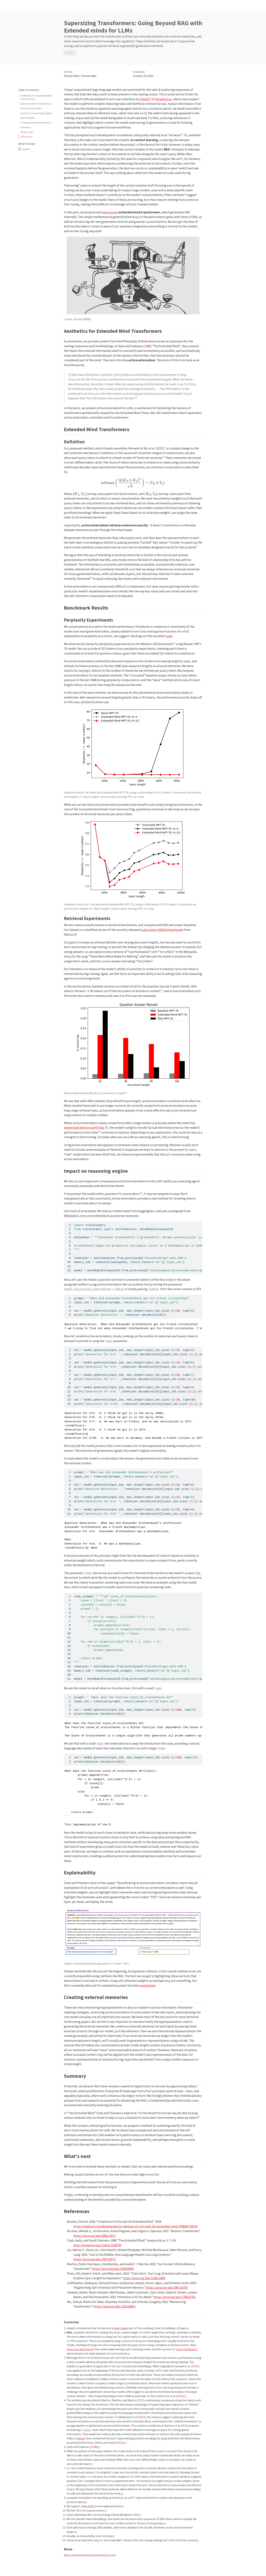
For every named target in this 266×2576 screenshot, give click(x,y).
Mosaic (81, 2438)
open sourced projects (80, 2349)
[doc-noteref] (182, 135)
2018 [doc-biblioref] (87, 319)
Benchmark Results (31, 108)
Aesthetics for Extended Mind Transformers (36, 97)
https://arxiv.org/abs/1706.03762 (174, 2297)
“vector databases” (186, 2349)
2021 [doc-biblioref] (184, 2425)
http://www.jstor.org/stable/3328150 (97, 2245)
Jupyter (24, 149)
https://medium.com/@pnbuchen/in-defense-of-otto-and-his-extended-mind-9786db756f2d (135, 2226)
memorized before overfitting (84, 1128)
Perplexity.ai (163, 99)
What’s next (26, 132)
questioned (147, 1985)
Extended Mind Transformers (36, 103)
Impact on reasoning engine (36, 113)
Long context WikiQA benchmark (161, 930)
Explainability (27, 117)
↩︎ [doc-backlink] (188, 2328)
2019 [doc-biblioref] (142, 2417)
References (26, 136)
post (169, 636)
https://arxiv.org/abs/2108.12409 (144, 2278)
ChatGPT (145, 99)
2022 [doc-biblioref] (160, 448)
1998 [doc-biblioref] (147, 346)
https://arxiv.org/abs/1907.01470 (166, 2288)
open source (110, 212)
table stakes (121, 2328)
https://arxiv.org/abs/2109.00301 (113, 2269)
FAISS (91, 2506)
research (70, 53)
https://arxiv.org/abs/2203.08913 (114, 2306)
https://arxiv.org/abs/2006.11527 (94, 2236)
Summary (25, 127)
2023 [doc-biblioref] (194, 2366)
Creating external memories (35, 122)
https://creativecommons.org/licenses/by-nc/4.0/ (90, 2555)
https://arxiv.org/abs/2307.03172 (94, 2259)
